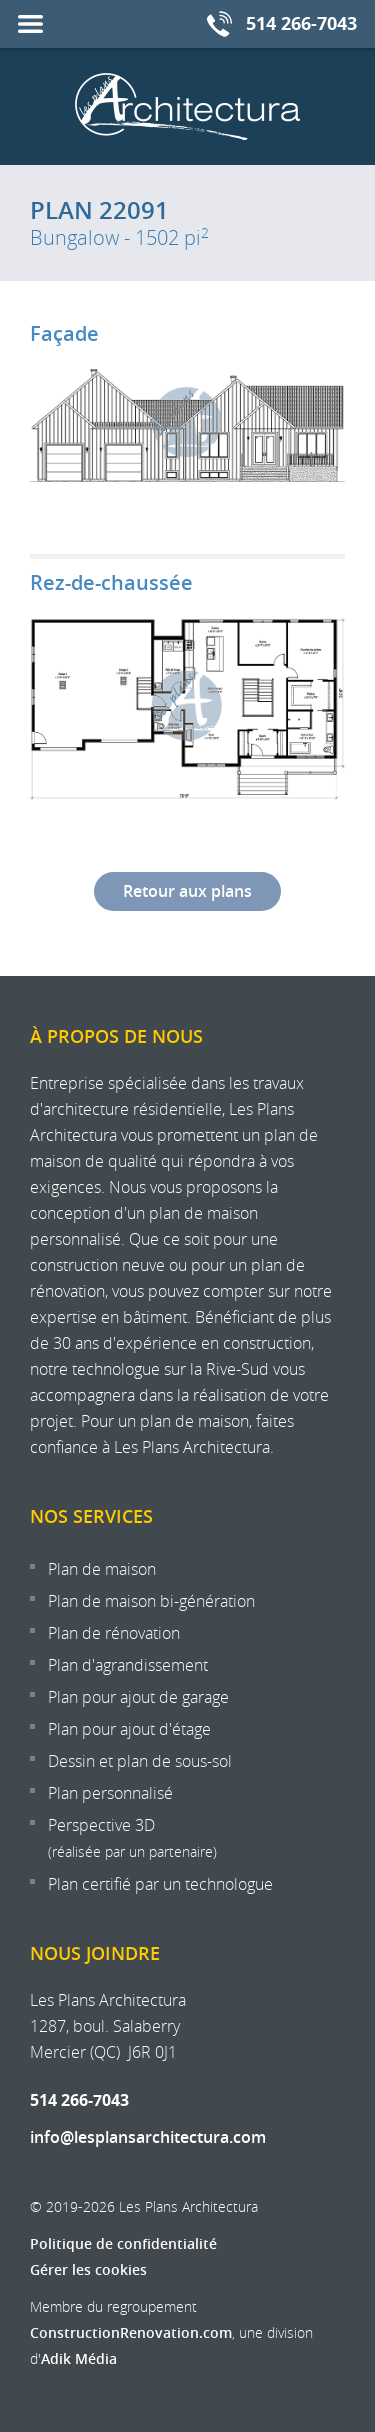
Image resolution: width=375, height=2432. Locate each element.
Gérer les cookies (88, 2269)
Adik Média (79, 2358)
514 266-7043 (79, 2100)
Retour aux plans (187, 891)
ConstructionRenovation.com (131, 2332)
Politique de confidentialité (123, 2243)
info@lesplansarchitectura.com (148, 2137)
